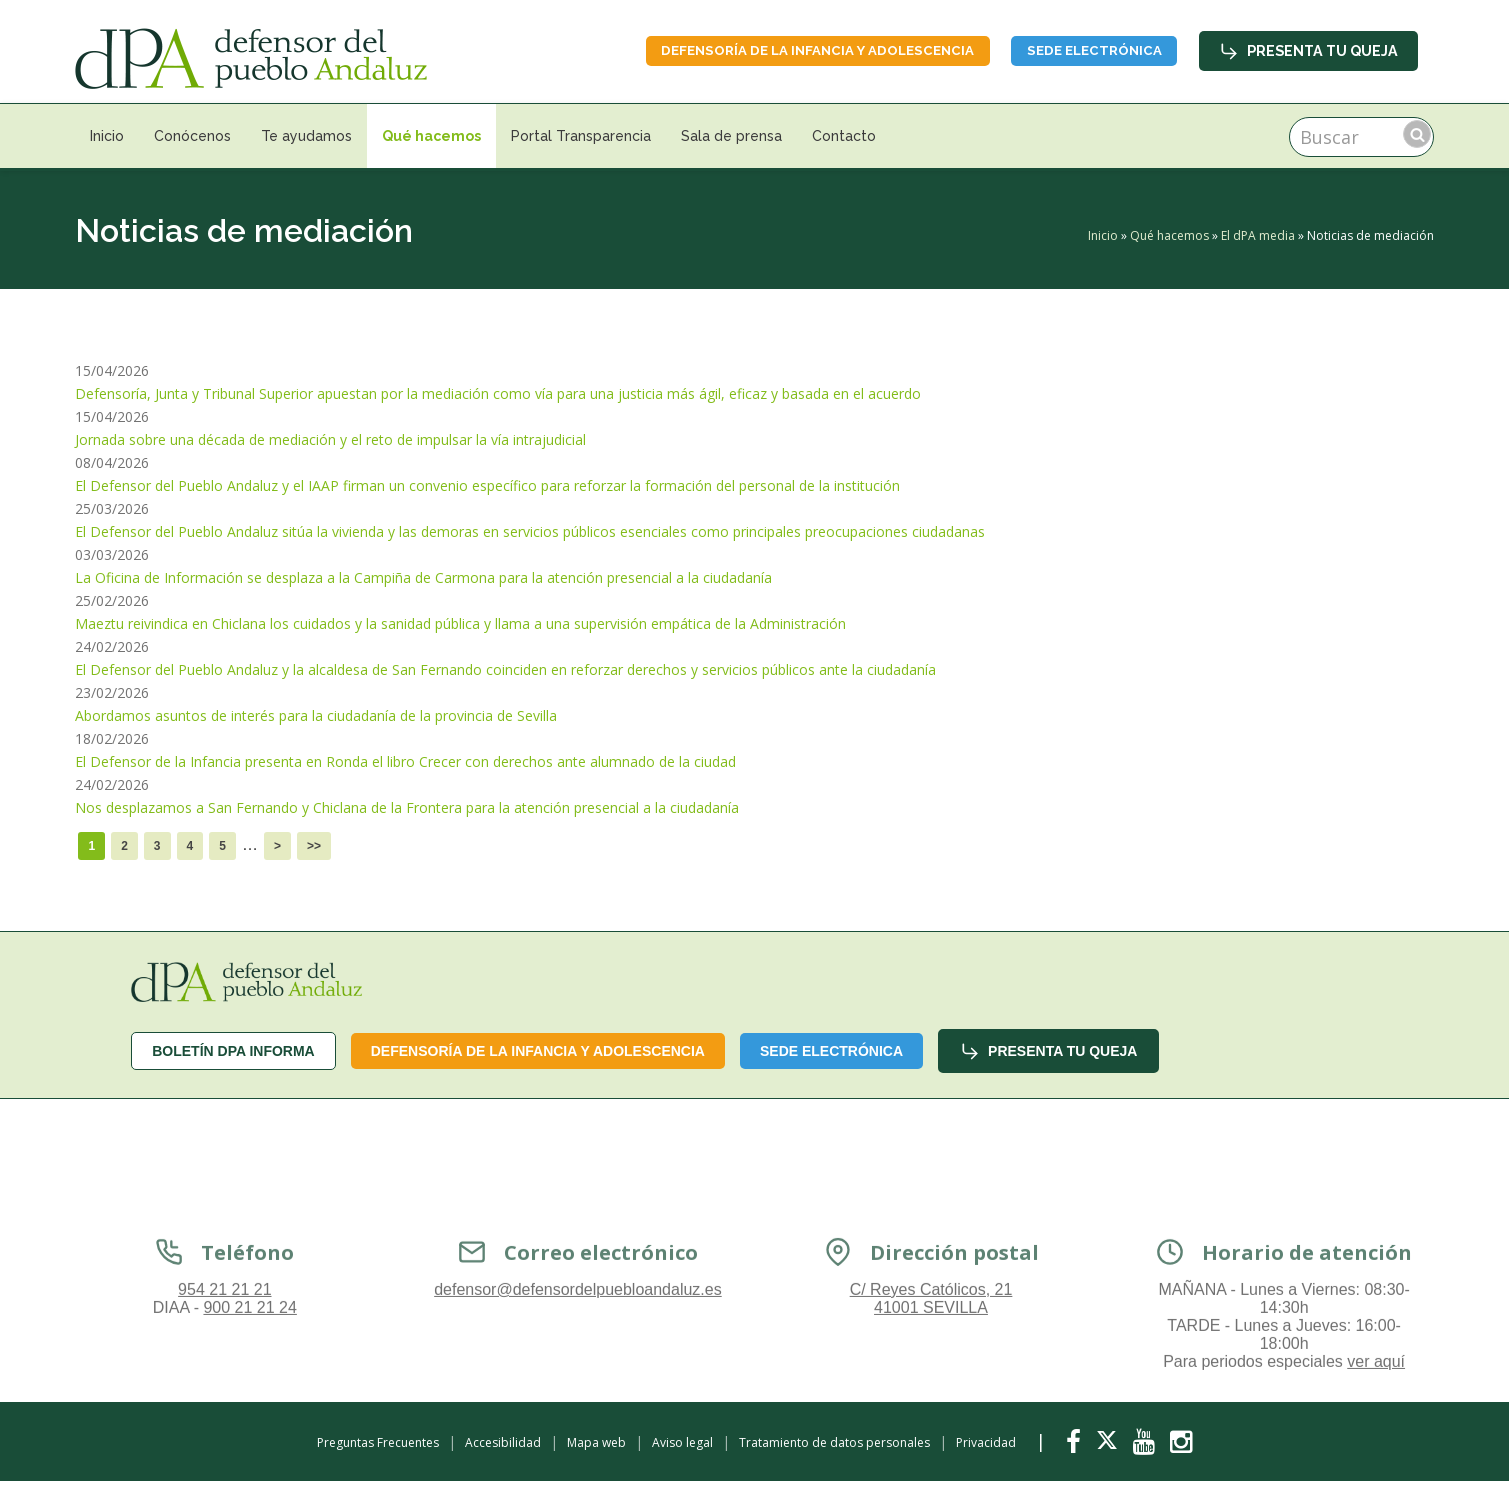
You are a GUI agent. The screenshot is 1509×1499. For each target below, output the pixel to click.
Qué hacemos (431, 136)
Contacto (844, 136)
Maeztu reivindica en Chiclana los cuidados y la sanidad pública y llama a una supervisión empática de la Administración (460, 623)
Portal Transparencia (581, 136)
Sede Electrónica (1084, 50)
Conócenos (192, 136)
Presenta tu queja (1309, 50)
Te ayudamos (306, 136)
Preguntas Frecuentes (378, 1442)
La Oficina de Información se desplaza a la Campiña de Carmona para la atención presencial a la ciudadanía (423, 577)
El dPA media (1258, 235)
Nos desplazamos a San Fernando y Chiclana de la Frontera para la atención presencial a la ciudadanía (407, 807)
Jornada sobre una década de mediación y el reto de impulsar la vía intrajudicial (330, 439)
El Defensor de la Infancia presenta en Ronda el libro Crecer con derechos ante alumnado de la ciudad (405, 761)
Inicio (107, 136)
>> (314, 846)
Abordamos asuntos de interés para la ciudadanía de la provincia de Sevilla (316, 715)
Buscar (1417, 134)
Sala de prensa (731, 136)
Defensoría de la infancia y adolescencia (784, 50)
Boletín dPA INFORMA (233, 1051)
